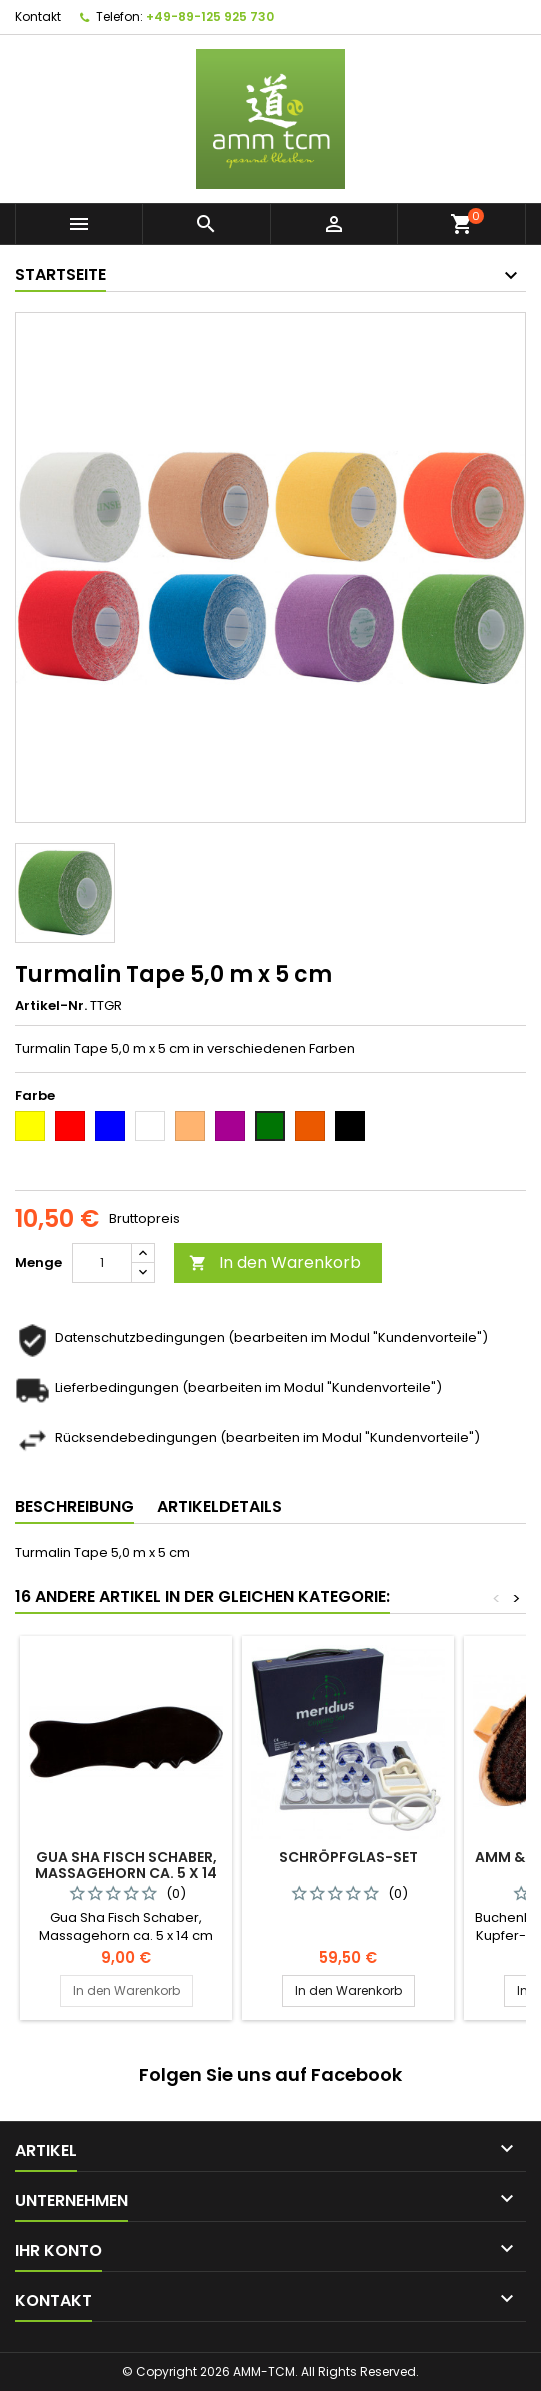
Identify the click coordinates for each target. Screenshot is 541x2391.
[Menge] (102, 1263)
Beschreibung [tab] (74, 1506)
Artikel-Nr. (51, 1006)
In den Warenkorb (275, 1262)
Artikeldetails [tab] (219, 1506)
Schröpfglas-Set (348, 1857)
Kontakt (38, 16)
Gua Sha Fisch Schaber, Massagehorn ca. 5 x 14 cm (126, 1873)
